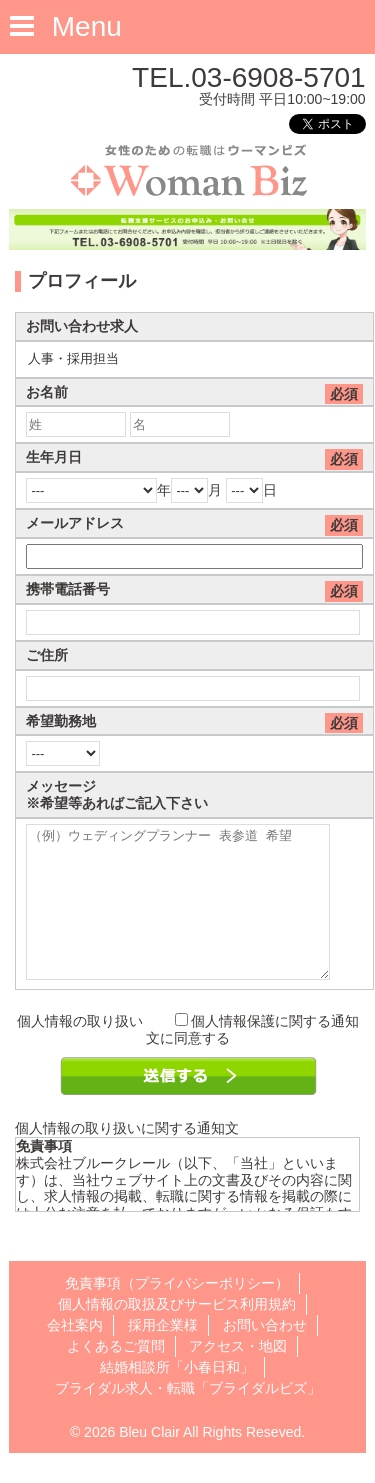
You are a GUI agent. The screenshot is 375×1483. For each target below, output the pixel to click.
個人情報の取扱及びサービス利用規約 (177, 1334)
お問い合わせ (265, 1355)
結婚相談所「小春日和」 (177, 1397)
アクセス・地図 (238, 1376)
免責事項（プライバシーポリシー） (177, 1313)
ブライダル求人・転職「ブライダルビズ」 (188, 1418)
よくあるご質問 (116, 1376)
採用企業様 (163, 1355)
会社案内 (75, 1355)
